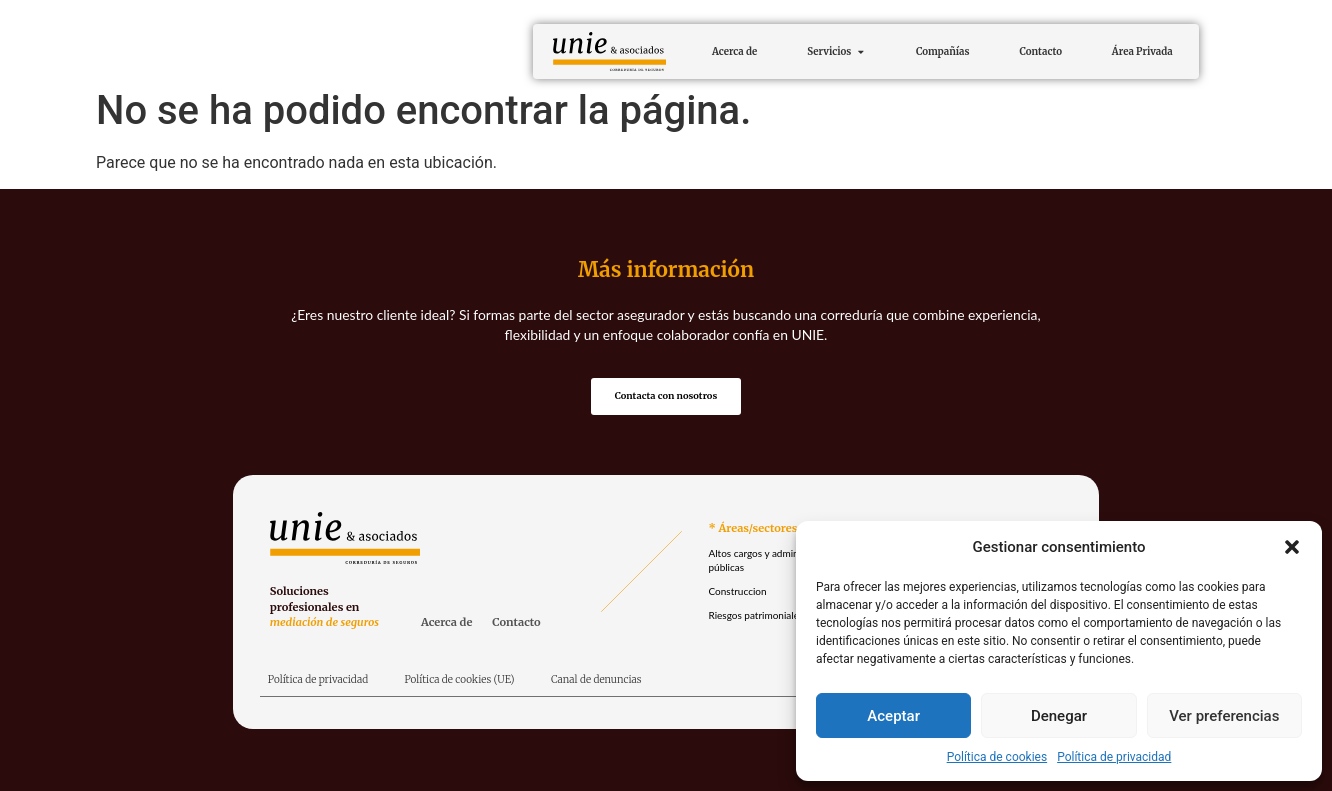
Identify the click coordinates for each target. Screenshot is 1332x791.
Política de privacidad (1114, 757)
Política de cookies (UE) (459, 681)
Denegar (1059, 716)
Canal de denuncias (596, 681)
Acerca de (446, 625)
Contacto (516, 625)
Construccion (737, 594)
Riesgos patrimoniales (755, 618)
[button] (1292, 547)
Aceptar (893, 716)
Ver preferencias (1224, 716)
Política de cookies (997, 757)
